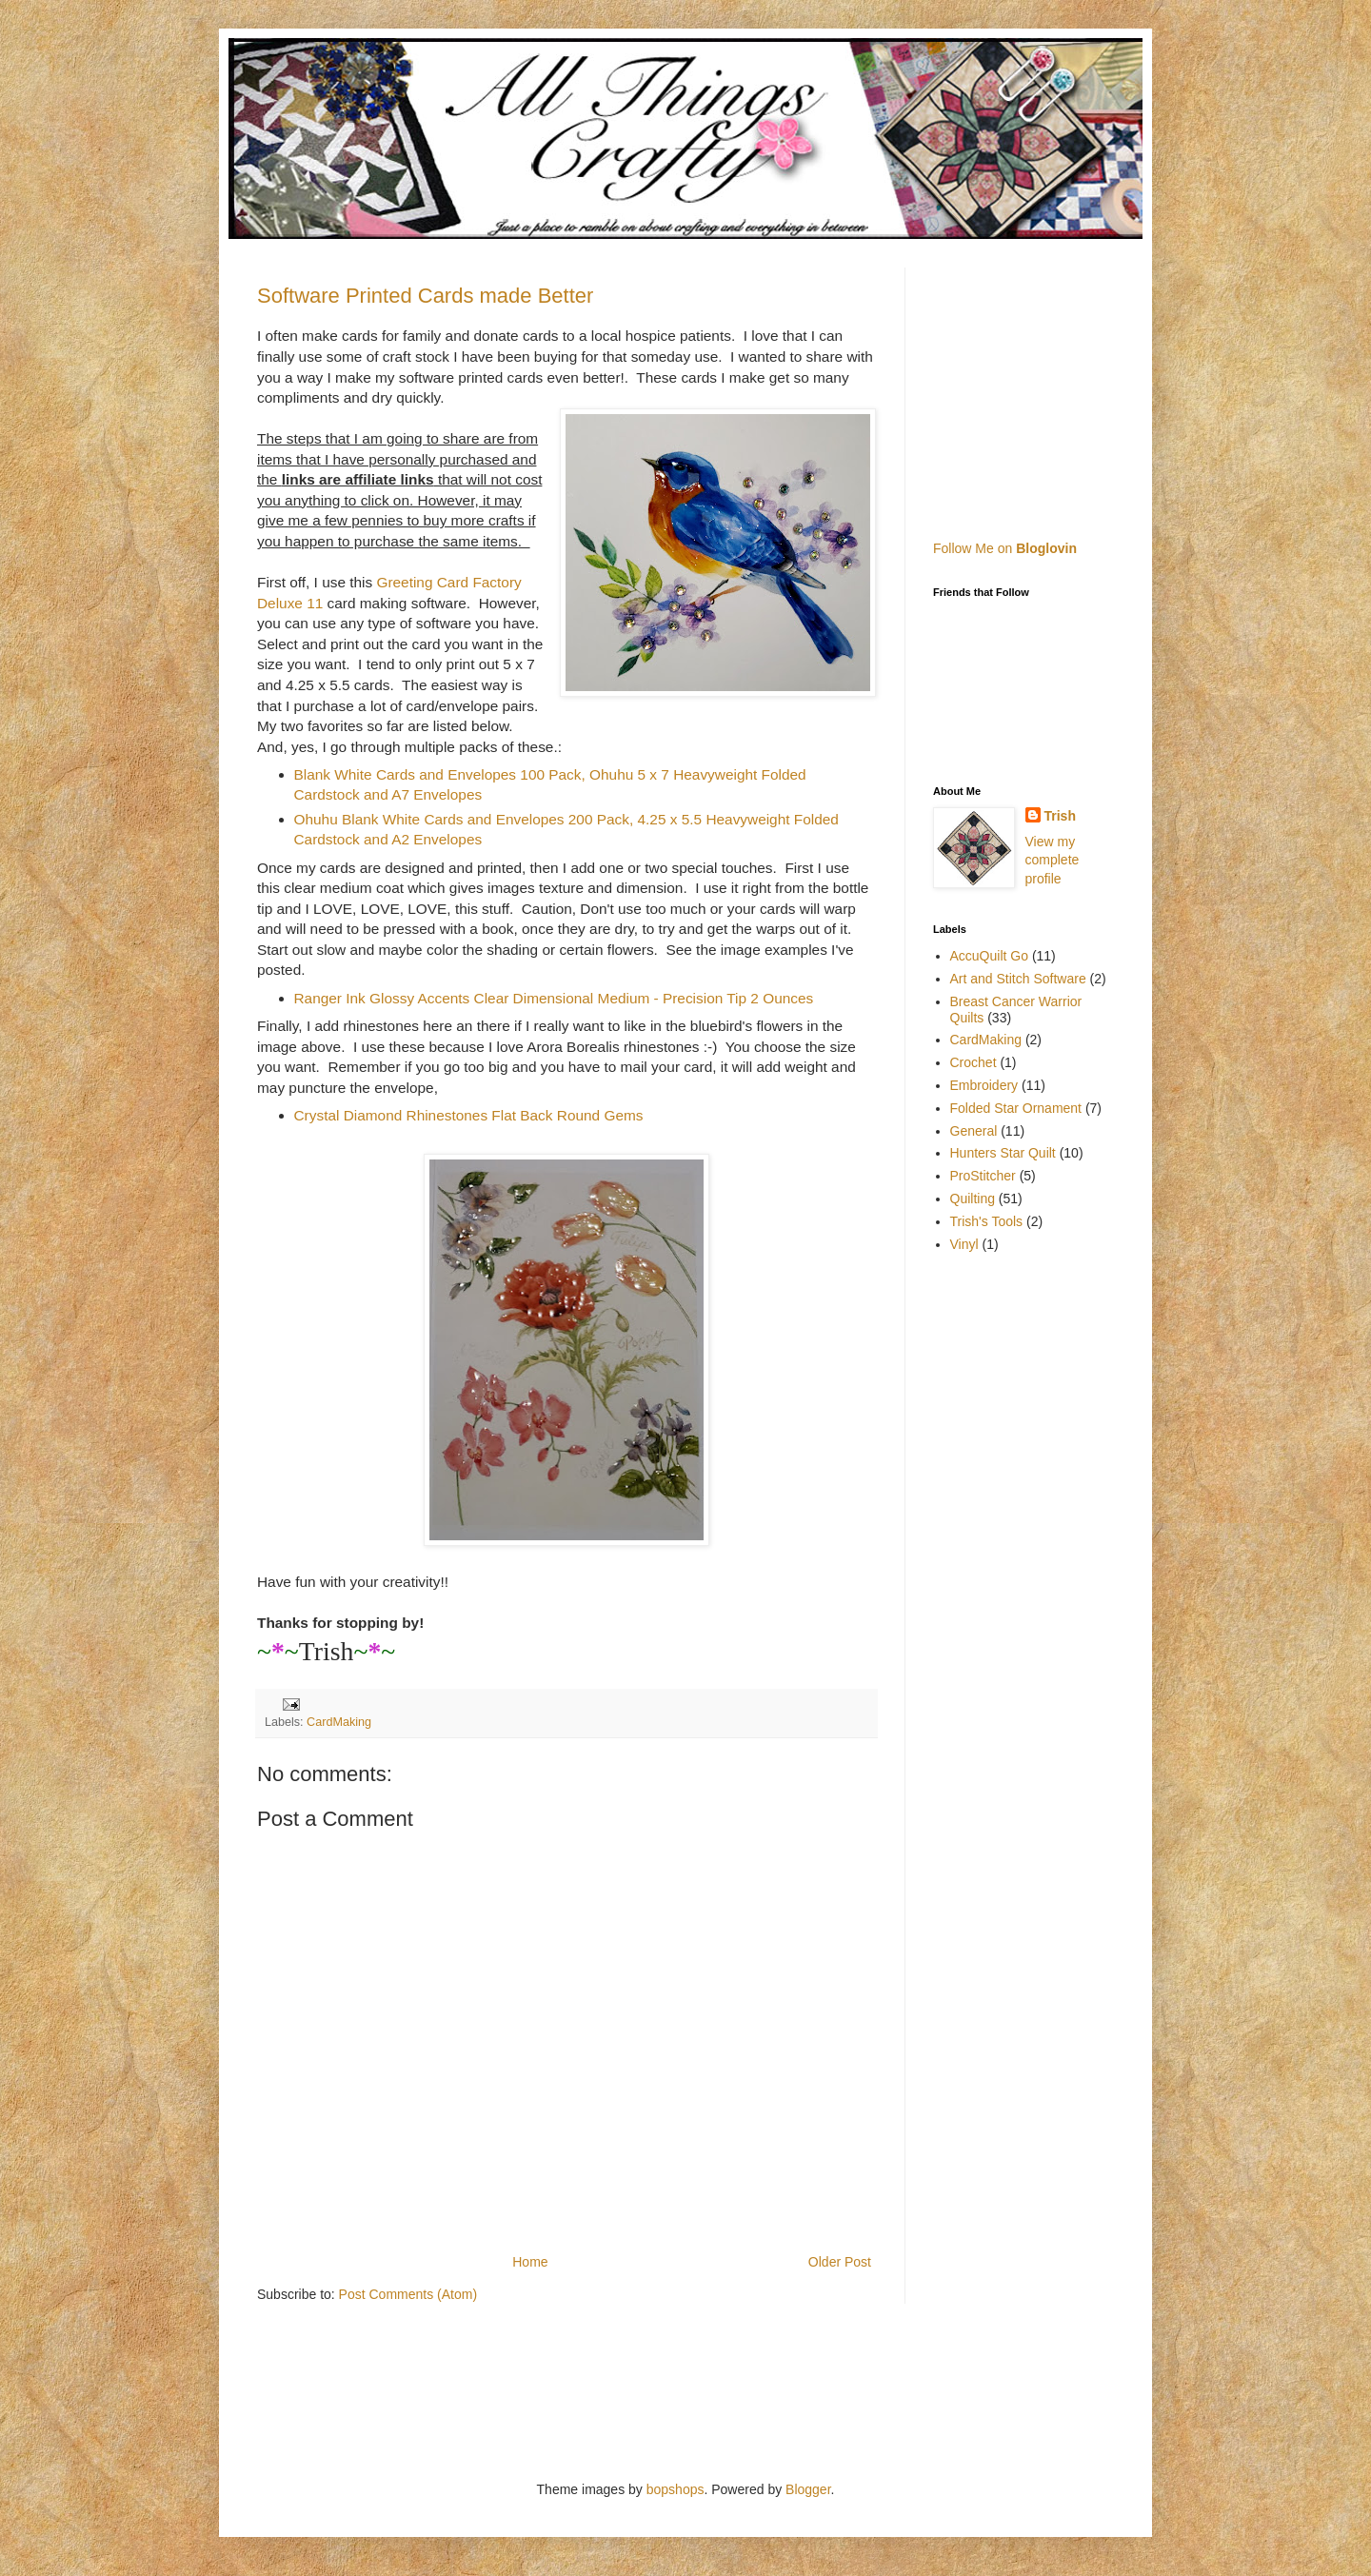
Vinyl (964, 1244)
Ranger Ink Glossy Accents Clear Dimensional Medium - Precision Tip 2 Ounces (554, 998)
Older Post (839, 2261)
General (974, 1131)
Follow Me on (1005, 548)
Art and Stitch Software (1018, 978)
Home (529, 2261)
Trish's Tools (986, 1221)
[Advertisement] (1052, 386)
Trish (1060, 815)
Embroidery (984, 1085)
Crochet (973, 1062)
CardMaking (339, 1722)
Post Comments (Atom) (408, 2294)
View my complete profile (1052, 860)
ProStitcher (983, 1175)
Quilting (972, 1198)
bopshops (675, 2489)
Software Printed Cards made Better (425, 295)
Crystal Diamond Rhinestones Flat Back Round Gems (469, 1115)
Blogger (807, 2489)
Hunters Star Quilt (1003, 1152)
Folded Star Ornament (1016, 1108)
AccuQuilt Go (989, 955)
